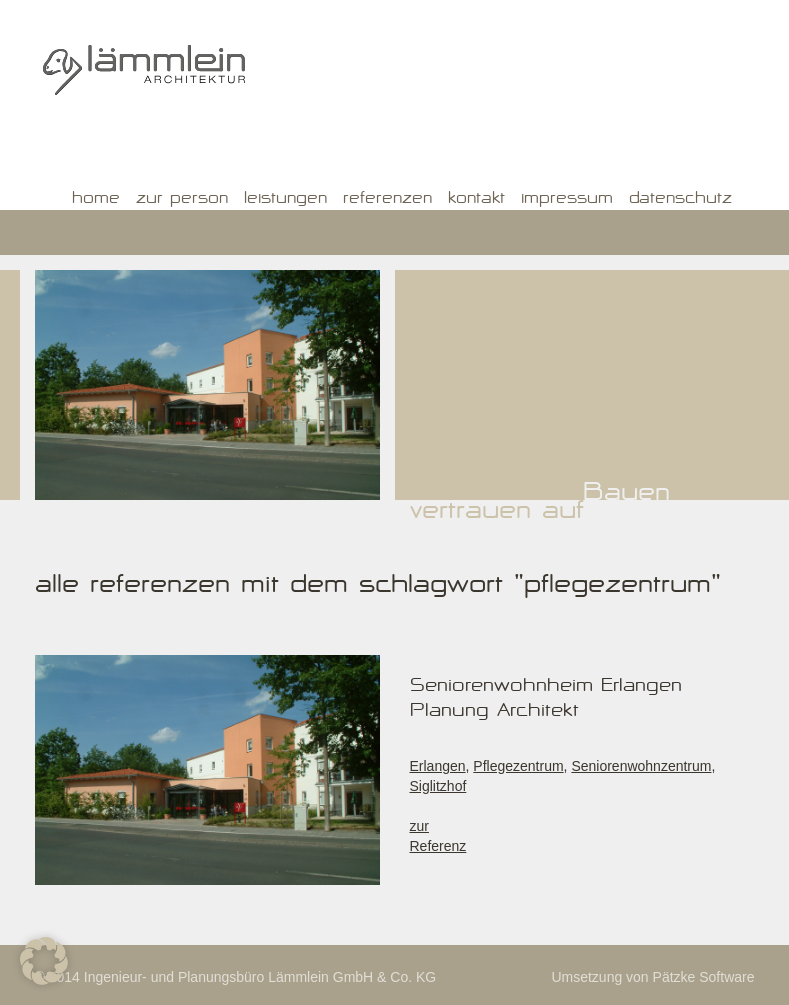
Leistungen (285, 200)
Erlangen (438, 766)
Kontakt (476, 200)
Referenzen (387, 200)
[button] (44, 961)
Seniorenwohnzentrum (641, 766)
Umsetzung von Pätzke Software (652, 977)
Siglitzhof (438, 786)
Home (96, 200)
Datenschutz (680, 200)
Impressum (567, 200)
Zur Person (182, 200)
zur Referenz (438, 836)
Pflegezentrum (518, 766)
